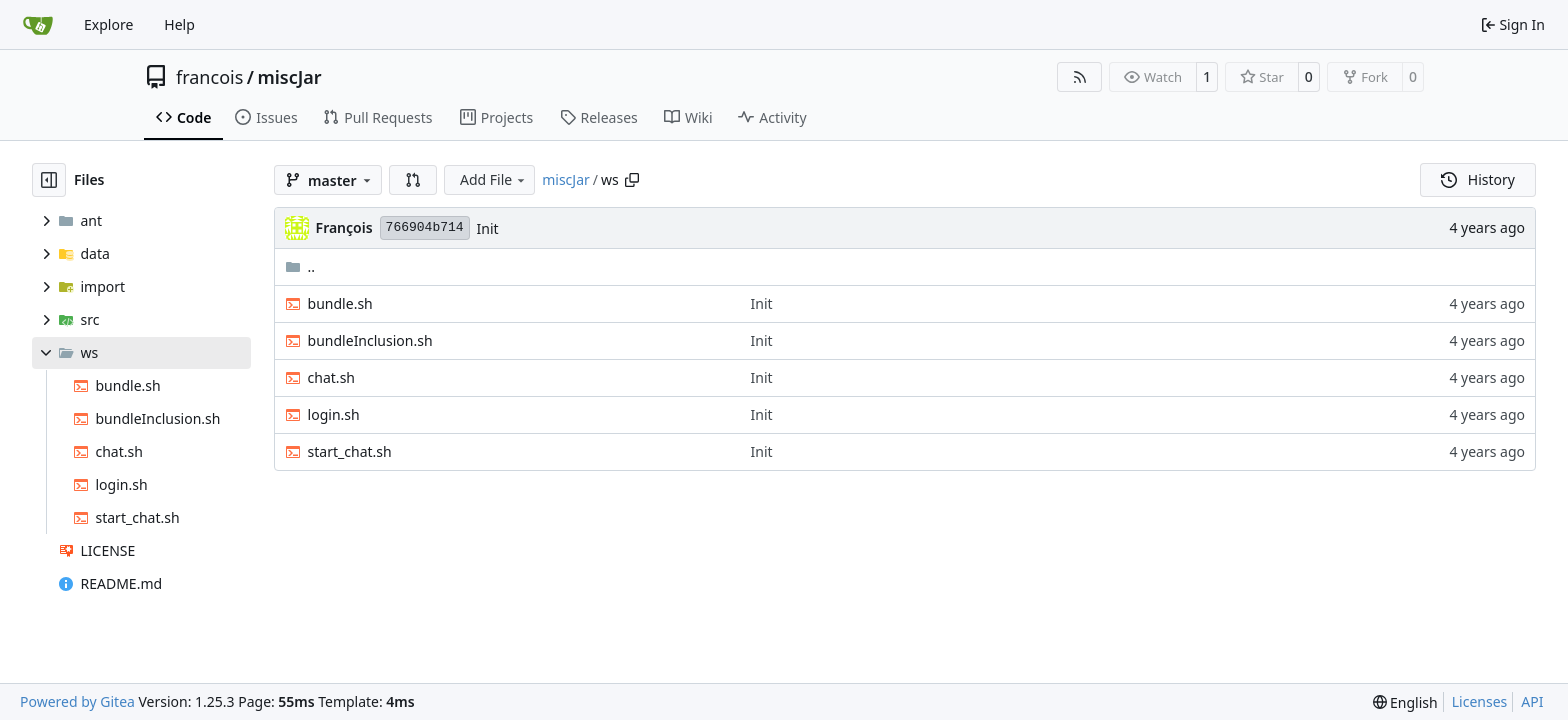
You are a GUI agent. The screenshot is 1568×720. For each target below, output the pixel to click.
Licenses (1480, 701)
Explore (108, 24)
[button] (413, 180)
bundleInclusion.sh (370, 340)
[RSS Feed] (1080, 77)
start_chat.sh (350, 451)
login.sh (334, 414)
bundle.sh (340, 303)
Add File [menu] (494, 179)
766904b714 (425, 227)
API (1532, 701)
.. (300, 266)
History (1478, 179)
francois (209, 77)
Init (488, 228)
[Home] (38, 25)
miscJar (289, 77)
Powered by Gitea (77, 701)
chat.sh (331, 377)
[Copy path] (632, 180)
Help (179, 24)
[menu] (1405, 702)
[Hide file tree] (49, 180)
